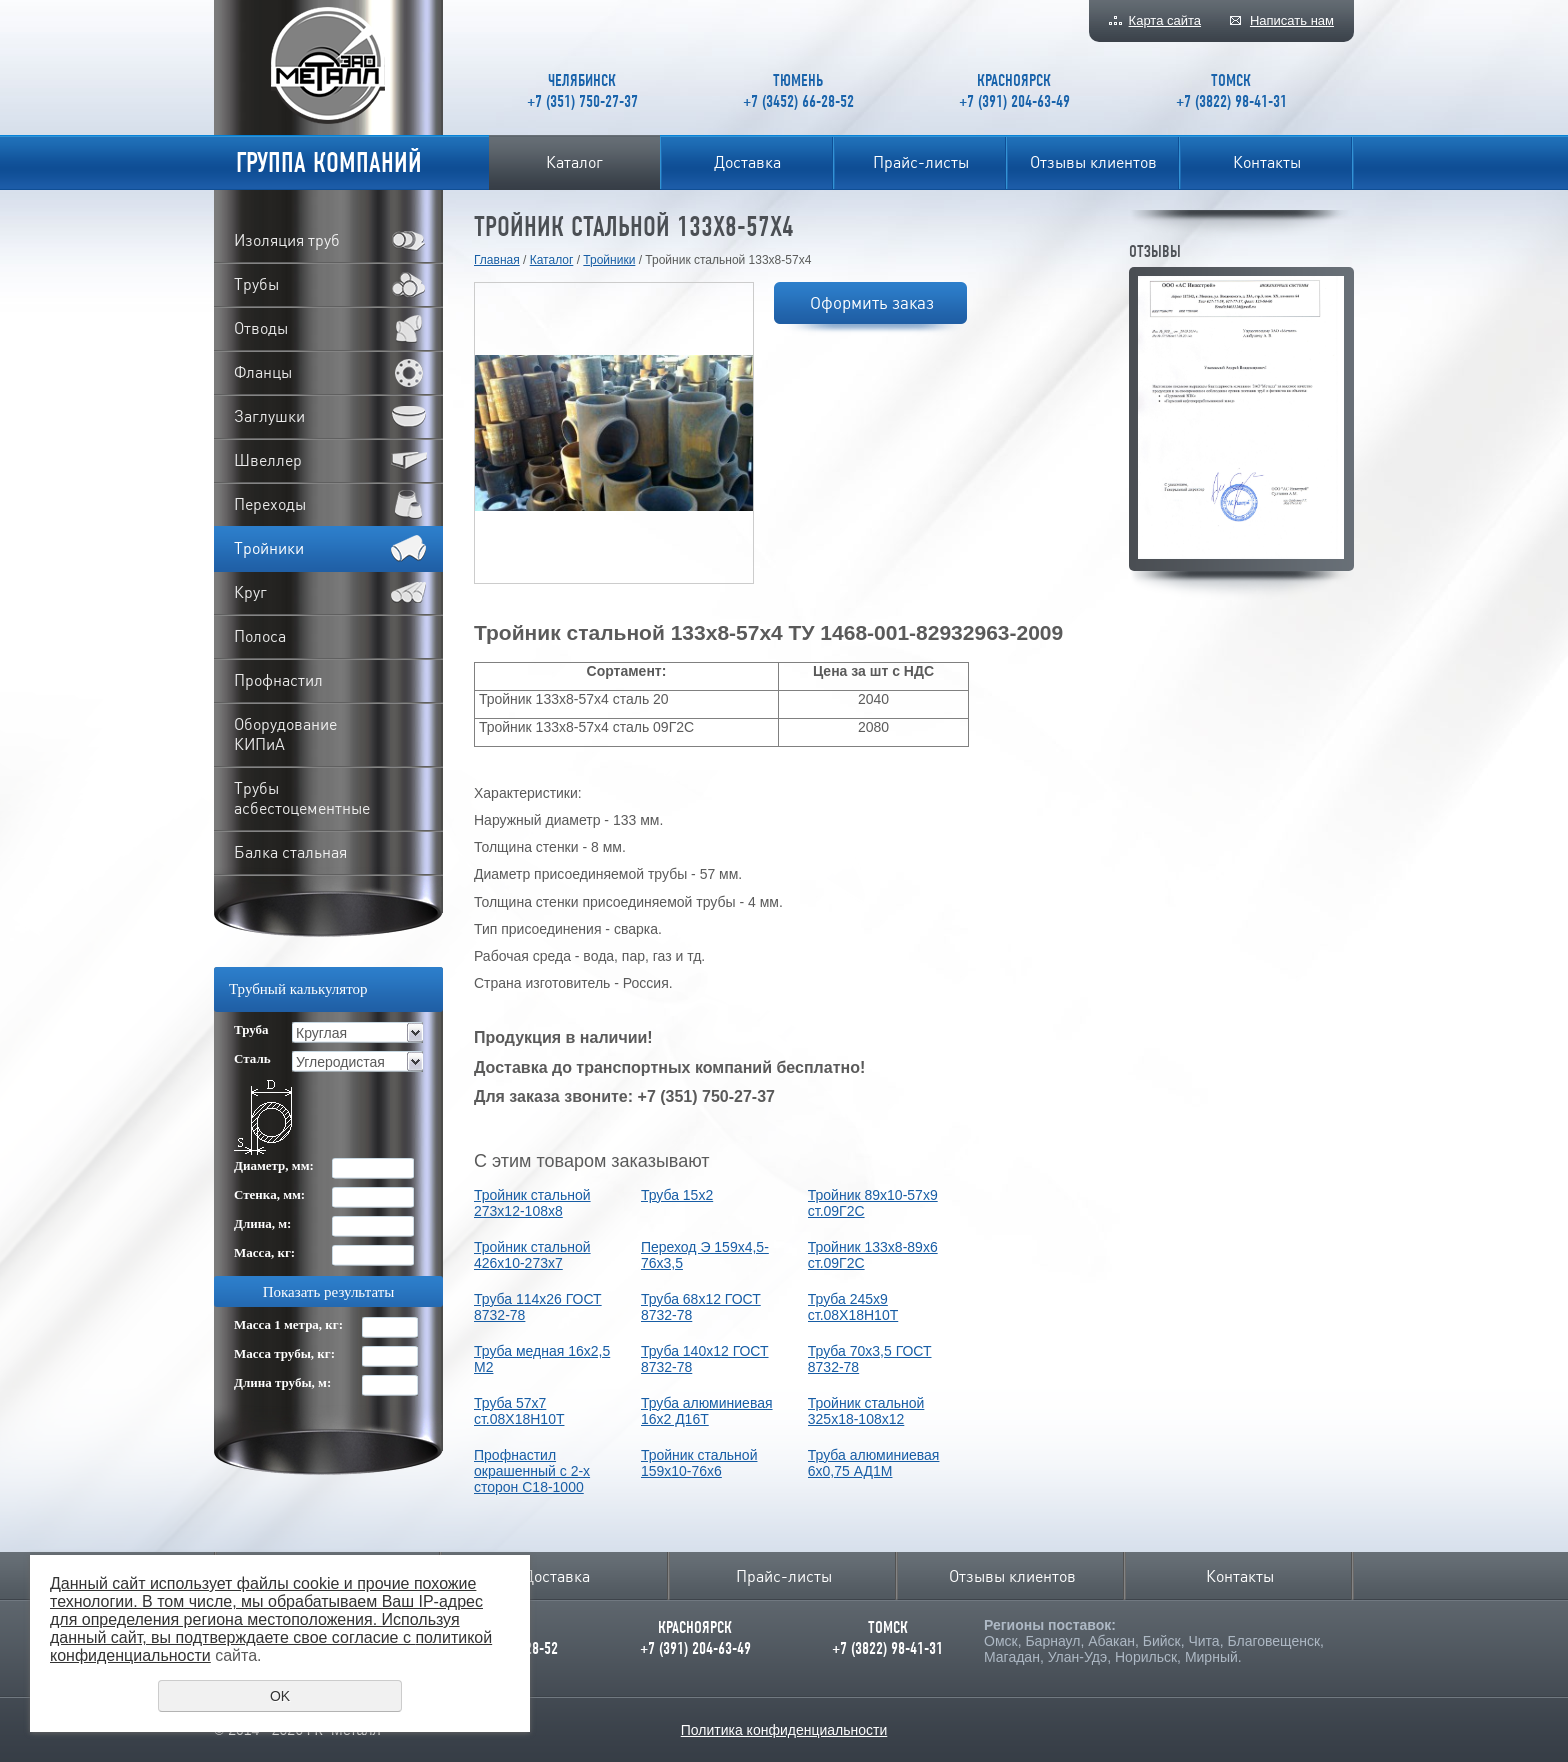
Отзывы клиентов (1093, 162)
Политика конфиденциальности (784, 1730)
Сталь (252, 1058)
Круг (250, 592)
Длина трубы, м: (282, 1382)
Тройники (609, 260)
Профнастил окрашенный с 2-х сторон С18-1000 (532, 1471)
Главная (497, 260)
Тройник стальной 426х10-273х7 (532, 1255)
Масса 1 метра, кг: (288, 1324)
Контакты (1267, 162)
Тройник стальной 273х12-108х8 (532, 1203)
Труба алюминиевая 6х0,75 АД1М (874, 1463)
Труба (251, 1029)
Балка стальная (290, 852)
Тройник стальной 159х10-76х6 (699, 1463)
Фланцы (263, 372)
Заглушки (269, 416)
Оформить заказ (872, 302)
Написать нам (1292, 20)
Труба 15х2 (677, 1195)
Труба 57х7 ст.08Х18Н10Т (519, 1411)
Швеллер (268, 460)
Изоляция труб (287, 240)
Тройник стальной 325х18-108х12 (866, 1411)
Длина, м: (262, 1223)
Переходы (270, 504)
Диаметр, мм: (274, 1165)
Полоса (260, 636)
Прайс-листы (921, 162)
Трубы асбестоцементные (302, 798)
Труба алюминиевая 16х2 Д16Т (707, 1411)
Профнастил (278, 680)
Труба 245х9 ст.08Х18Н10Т (853, 1307)
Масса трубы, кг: (284, 1353)
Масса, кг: (264, 1252)
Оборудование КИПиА (285, 734)
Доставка (747, 162)
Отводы (261, 328)
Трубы (256, 284)
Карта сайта (1165, 20)
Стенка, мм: (269, 1194)
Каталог (574, 162)
